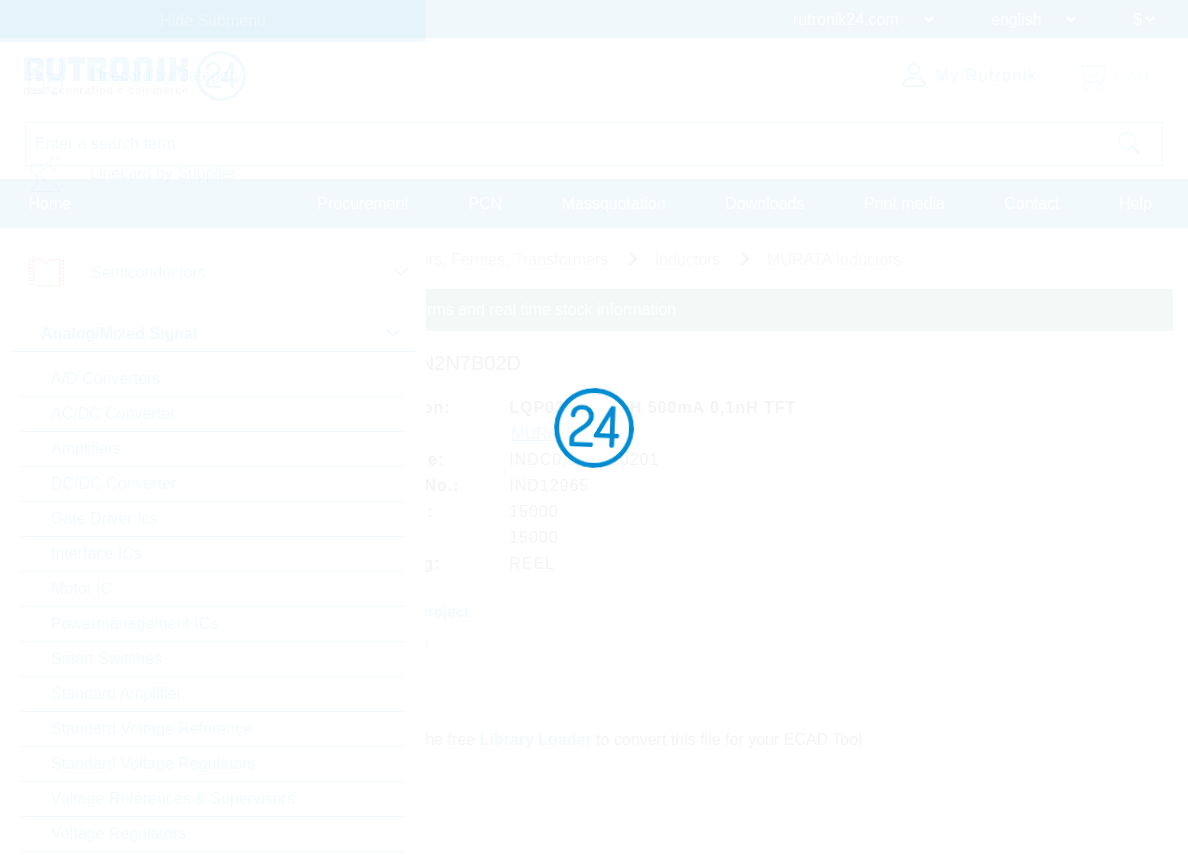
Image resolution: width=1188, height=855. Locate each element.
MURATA (544, 433)
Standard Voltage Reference (151, 728)
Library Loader (536, 739)
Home (50, 203)
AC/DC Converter (113, 413)
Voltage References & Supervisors (173, 798)
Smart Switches (106, 658)
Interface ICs (96, 553)
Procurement (363, 203)
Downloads (764, 203)
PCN (485, 203)
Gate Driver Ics (104, 518)
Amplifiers (86, 448)
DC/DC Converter (113, 483)
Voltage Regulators (118, 833)
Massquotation (614, 203)
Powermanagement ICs (134, 623)
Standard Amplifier (116, 693)
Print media (904, 203)
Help (1135, 203)
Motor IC (81, 588)
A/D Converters (105, 378)
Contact (1031, 203)
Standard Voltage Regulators (153, 763)
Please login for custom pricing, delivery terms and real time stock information (402, 309)
